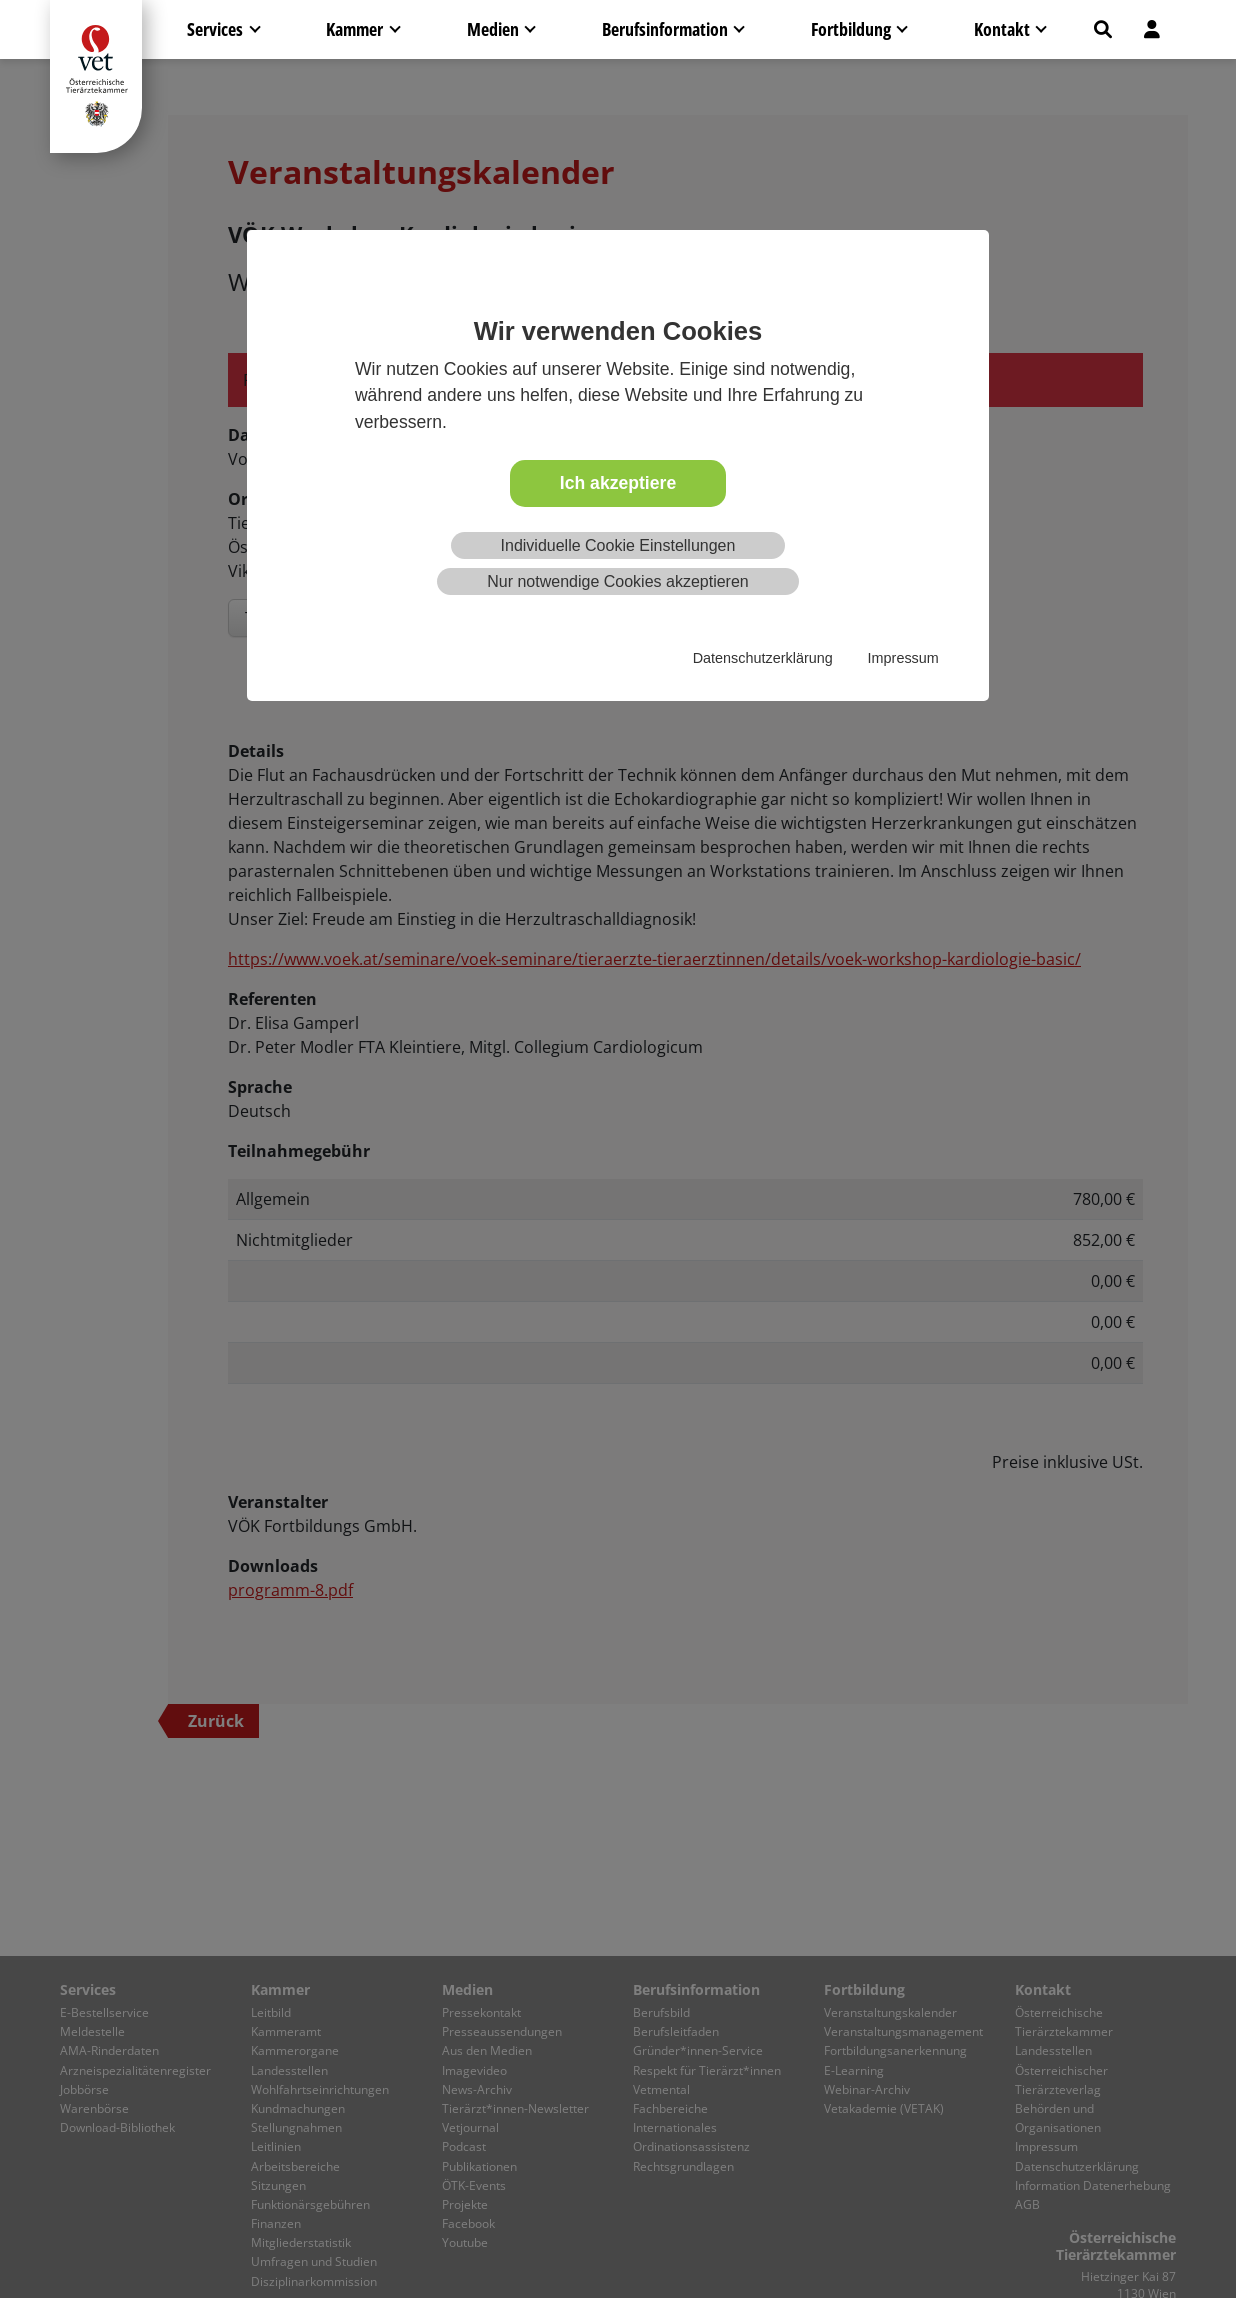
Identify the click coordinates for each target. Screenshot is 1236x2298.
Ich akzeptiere (618, 483)
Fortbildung (851, 29)
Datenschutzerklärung (763, 658)
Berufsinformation (665, 29)
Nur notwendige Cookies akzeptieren (617, 581)
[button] (1103, 29)
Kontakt (1002, 29)
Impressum (903, 658)
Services (215, 29)
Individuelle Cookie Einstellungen (618, 545)
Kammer (354, 29)
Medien (493, 29)
